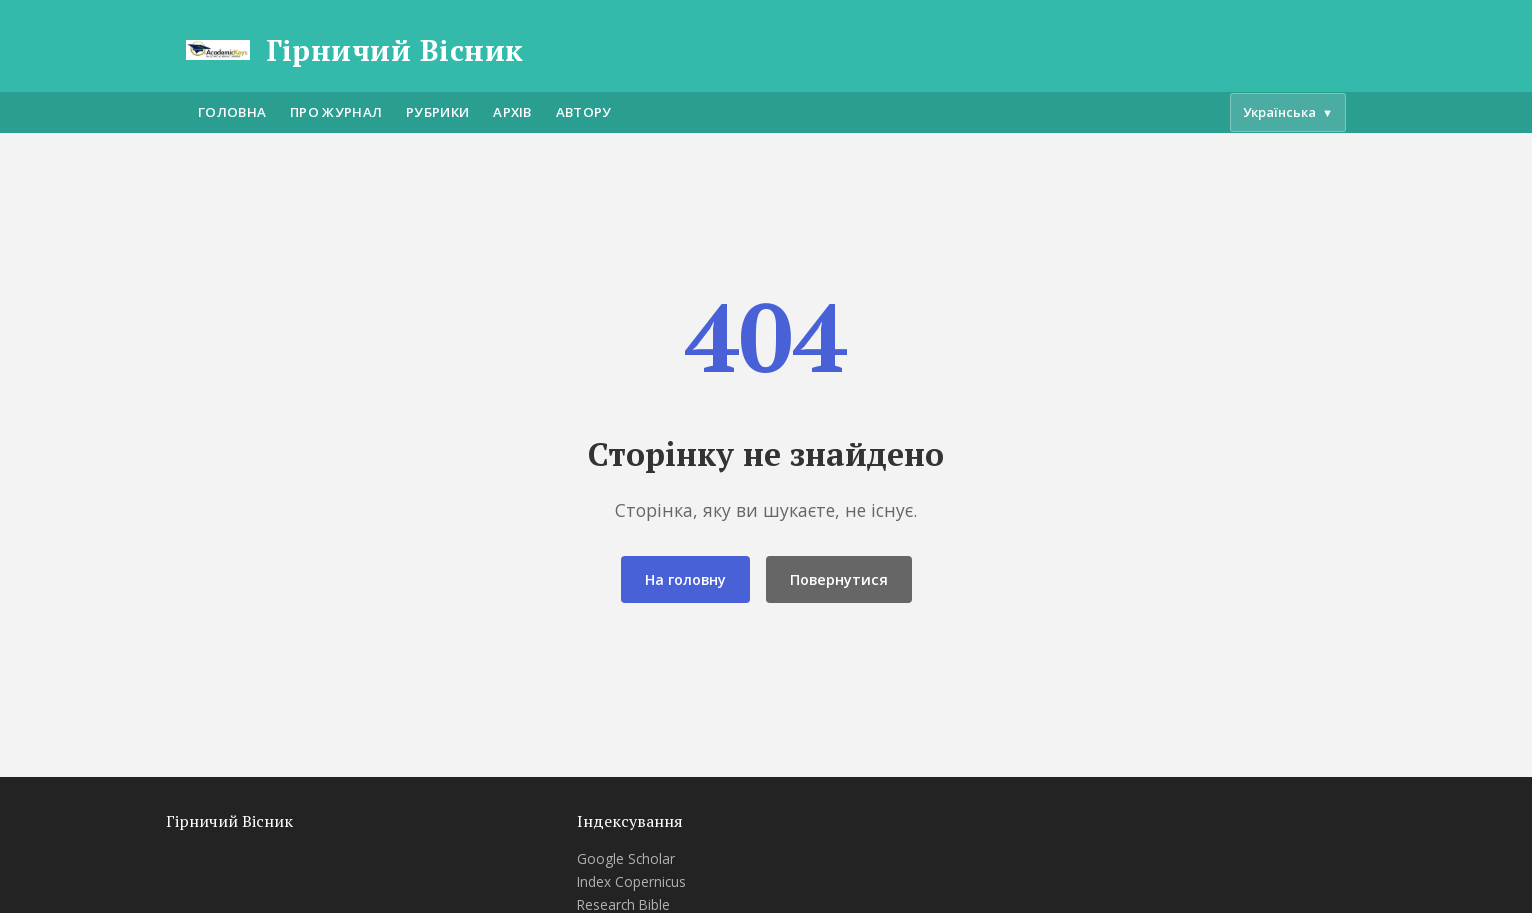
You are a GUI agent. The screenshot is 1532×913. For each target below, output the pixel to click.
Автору (584, 112)
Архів (512, 112)
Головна (232, 112)
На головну (685, 579)
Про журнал (336, 112)
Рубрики (437, 112)
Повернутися (839, 579)
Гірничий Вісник (395, 50)
